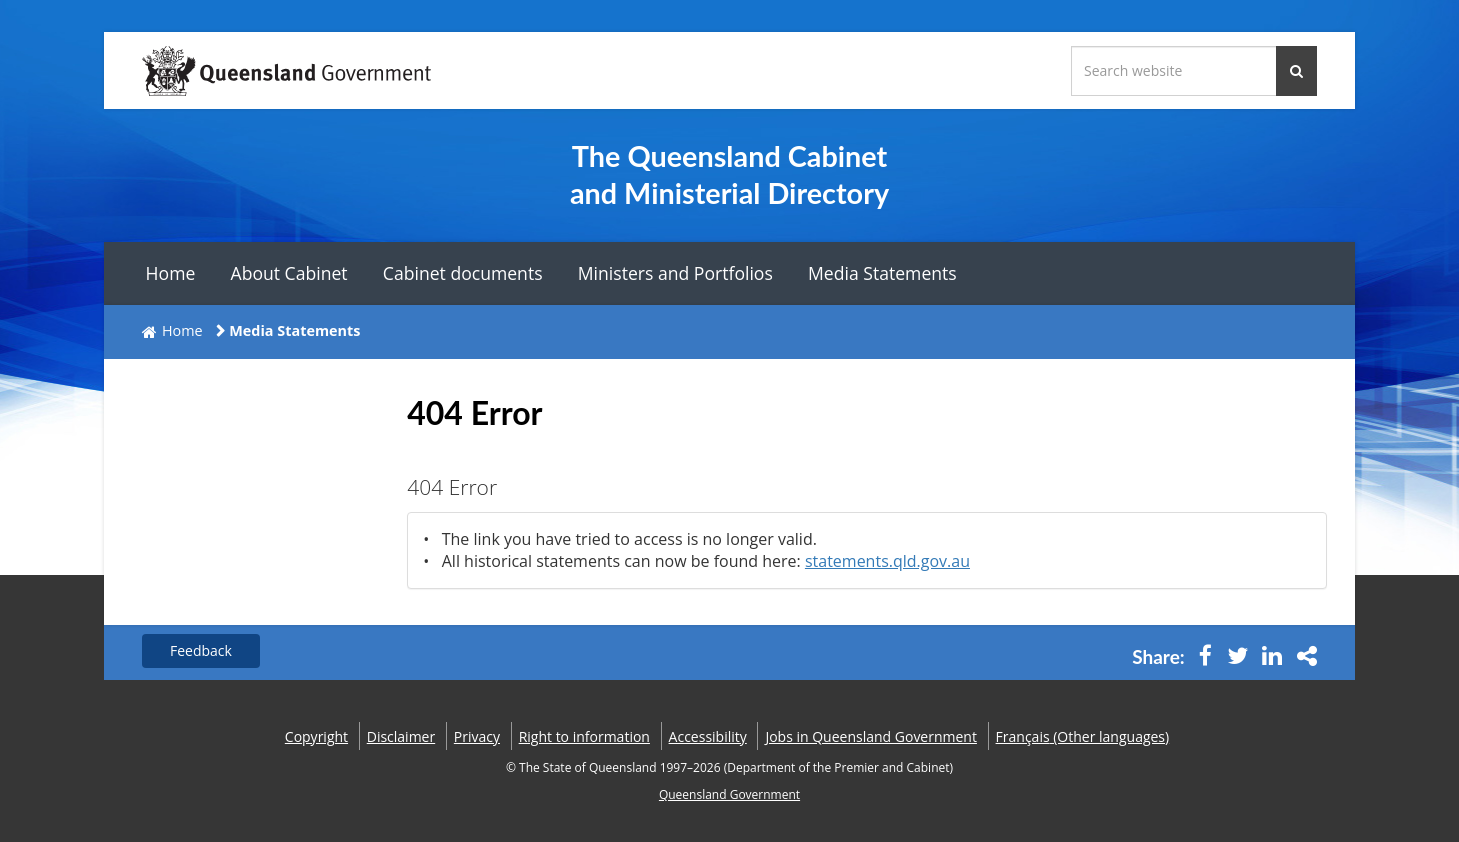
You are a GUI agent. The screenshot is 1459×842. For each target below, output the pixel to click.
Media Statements (882, 273)
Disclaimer (401, 736)
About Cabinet (289, 273)
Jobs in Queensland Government (871, 736)
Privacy (477, 736)
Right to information (584, 736)
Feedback (201, 650)
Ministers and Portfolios (675, 273)
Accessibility (708, 736)
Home (171, 273)
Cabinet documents (463, 273)
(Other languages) (1083, 736)
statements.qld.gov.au (887, 561)
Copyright (316, 736)
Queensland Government (729, 794)
